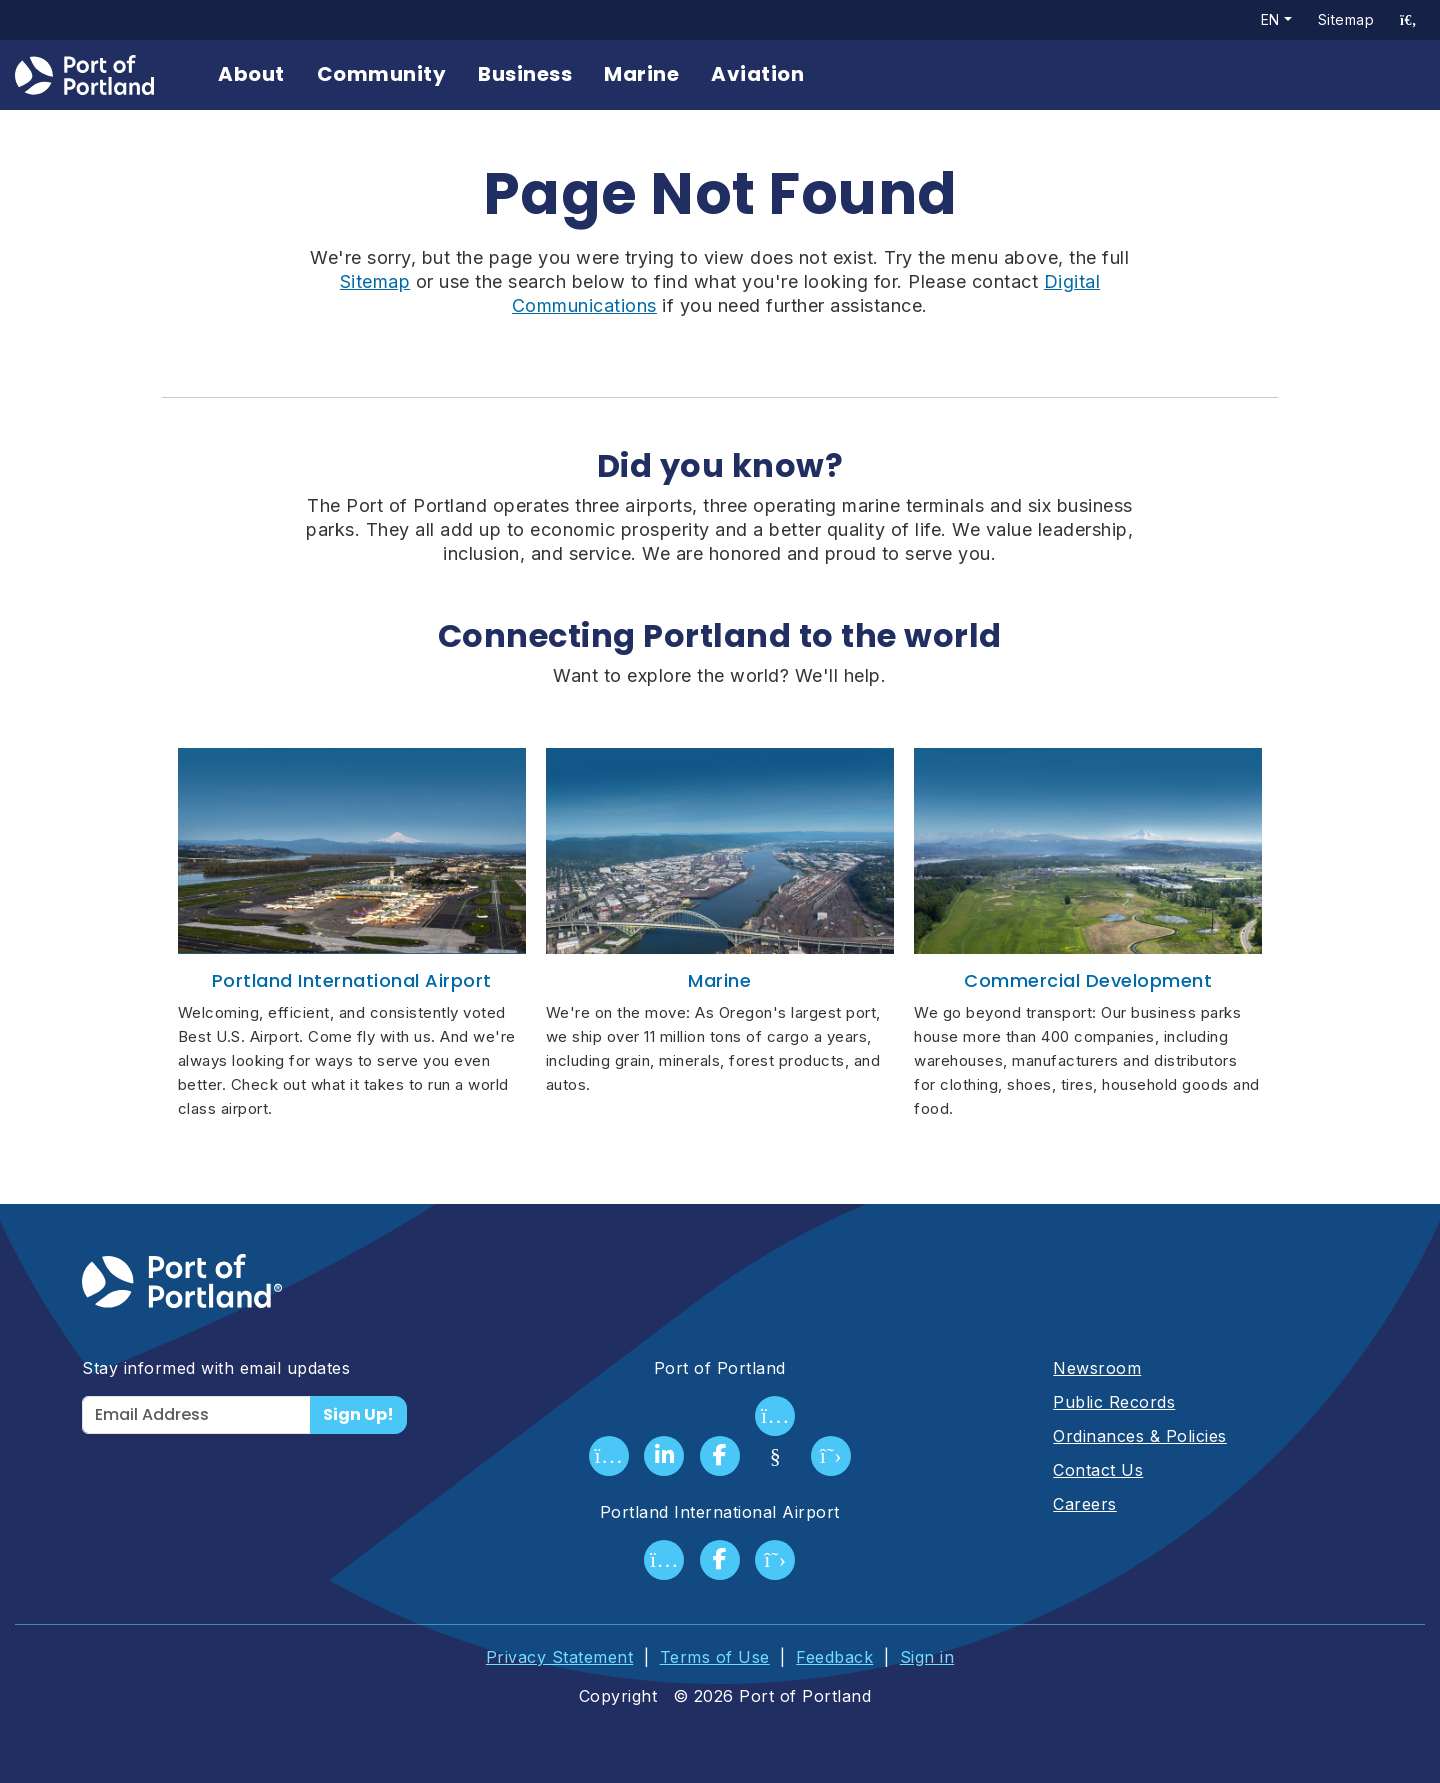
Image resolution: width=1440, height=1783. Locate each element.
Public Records (1114, 1402)
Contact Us (1098, 1470)
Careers (1085, 1504)
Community (383, 74)
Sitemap (1345, 19)
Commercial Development (1088, 980)
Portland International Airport (352, 980)
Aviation (758, 74)
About (252, 74)
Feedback (834, 1657)
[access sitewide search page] (1408, 20)
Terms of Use (715, 1657)
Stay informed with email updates (216, 1368)
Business (526, 74)
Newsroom (1097, 1368)
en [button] (1270, 19)
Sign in (927, 1657)
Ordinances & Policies (1140, 1436)
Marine (642, 74)
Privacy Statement (560, 1657)
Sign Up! (358, 1414)
